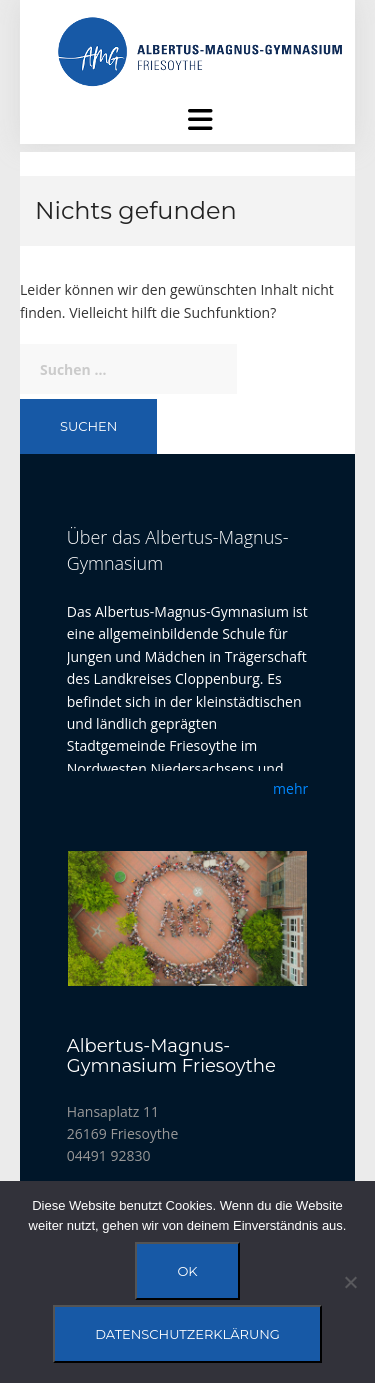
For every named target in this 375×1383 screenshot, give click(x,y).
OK (187, 1271)
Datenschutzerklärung (187, 1334)
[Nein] (350, 1282)
